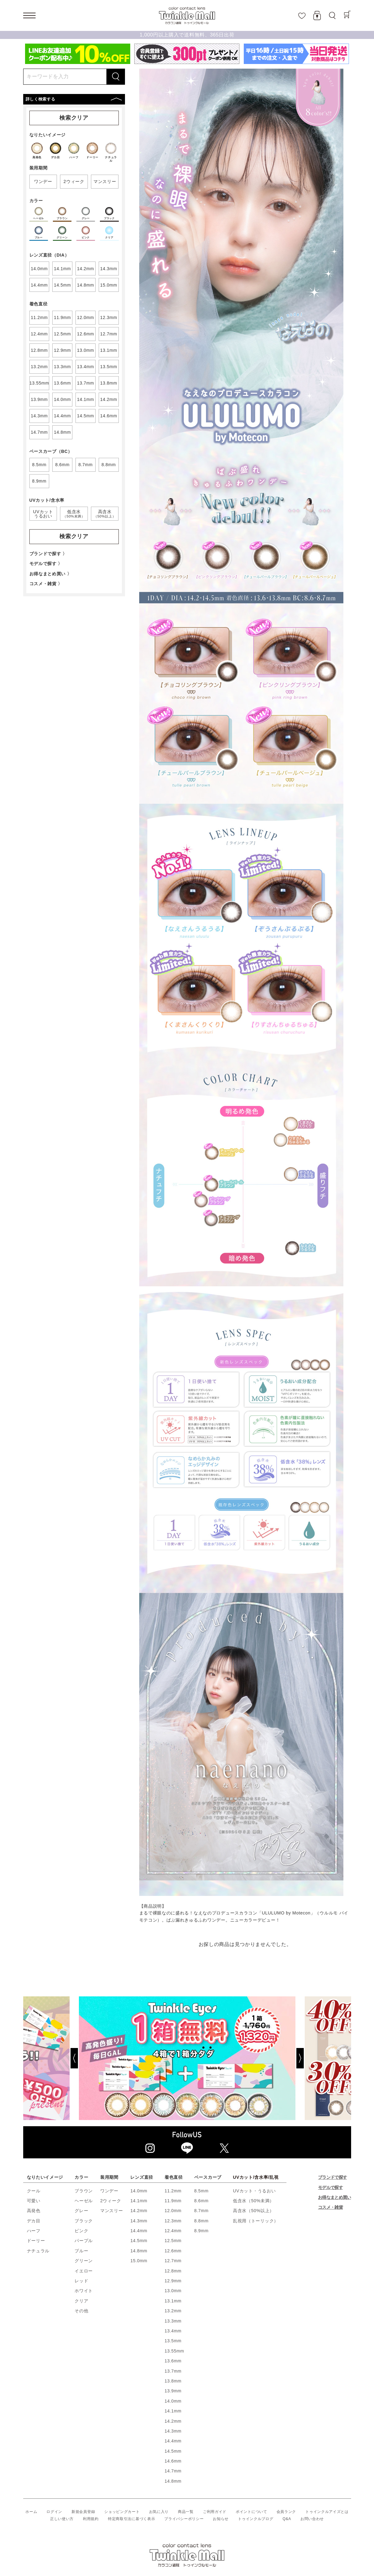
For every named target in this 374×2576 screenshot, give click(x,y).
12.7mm (173, 2260)
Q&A (286, 2519)
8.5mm (201, 2190)
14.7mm (173, 2470)
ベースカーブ (207, 2177)
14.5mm (138, 2240)
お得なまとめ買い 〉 (50, 573)
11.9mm (173, 2200)
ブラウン (84, 2190)
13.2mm (173, 2310)
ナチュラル (38, 2250)
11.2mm (173, 2190)
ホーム (31, 2512)
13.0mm (173, 2290)
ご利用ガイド (214, 2512)
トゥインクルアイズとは (327, 2512)
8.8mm (201, 2220)
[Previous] (51, 2058)
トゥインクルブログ (255, 2519)
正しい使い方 (62, 2519)
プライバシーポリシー (184, 2519)
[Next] (323, 2058)
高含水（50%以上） (253, 2210)
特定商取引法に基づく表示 (131, 2519)
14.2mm (138, 2210)
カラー (81, 2177)
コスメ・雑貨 (330, 2207)
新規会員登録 (83, 2512)
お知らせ (221, 2519)
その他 (81, 2310)
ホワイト (84, 2290)
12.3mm (173, 2220)
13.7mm (173, 2371)
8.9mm (201, 2230)
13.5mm (173, 2340)
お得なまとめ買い (334, 2197)
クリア (81, 2300)
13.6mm (173, 2360)
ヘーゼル (84, 2200)
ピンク (81, 2230)
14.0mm (138, 2190)
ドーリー (36, 2240)
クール (34, 2190)
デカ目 (34, 2220)
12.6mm (173, 2250)
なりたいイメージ (45, 2177)
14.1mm (138, 2200)
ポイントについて (251, 2512)
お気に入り (159, 2512)
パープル (84, 2240)
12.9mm (173, 2280)
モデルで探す (330, 2187)
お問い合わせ (312, 2519)
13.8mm (173, 2380)
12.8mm (173, 2270)
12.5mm (173, 2240)
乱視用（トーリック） (255, 2220)
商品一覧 (186, 2512)
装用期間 (109, 2177)
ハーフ (34, 2230)
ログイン (54, 2512)
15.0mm (138, 2260)
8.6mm (201, 2200)
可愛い (34, 2200)
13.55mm (174, 2350)
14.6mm (173, 2461)
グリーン (84, 2260)
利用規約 (91, 2519)
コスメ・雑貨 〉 (46, 583)
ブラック (84, 2220)
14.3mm (138, 2220)
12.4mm (173, 2230)
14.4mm (138, 2230)
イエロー (84, 2270)
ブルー (81, 2250)
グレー (81, 2210)
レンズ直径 (141, 2177)
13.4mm (173, 2330)
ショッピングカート (122, 2512)
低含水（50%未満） (253, 2200)
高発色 (34, 2210)
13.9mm (173, 2390)
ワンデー (109, 2190)
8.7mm (201, 2210)
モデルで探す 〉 (46, 563)
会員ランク (286, 2512)
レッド (81, 2280)
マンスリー (111, 2210)
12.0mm (173, 2210)
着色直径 (174, 2177)
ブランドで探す (332, 2177)
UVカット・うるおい (254, 2190)
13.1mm (173, 2300)
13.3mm (173, 2320)
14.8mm (138, 2250)
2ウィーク (110, 2200)
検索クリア (73, 118)
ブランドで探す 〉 (48, 553)
